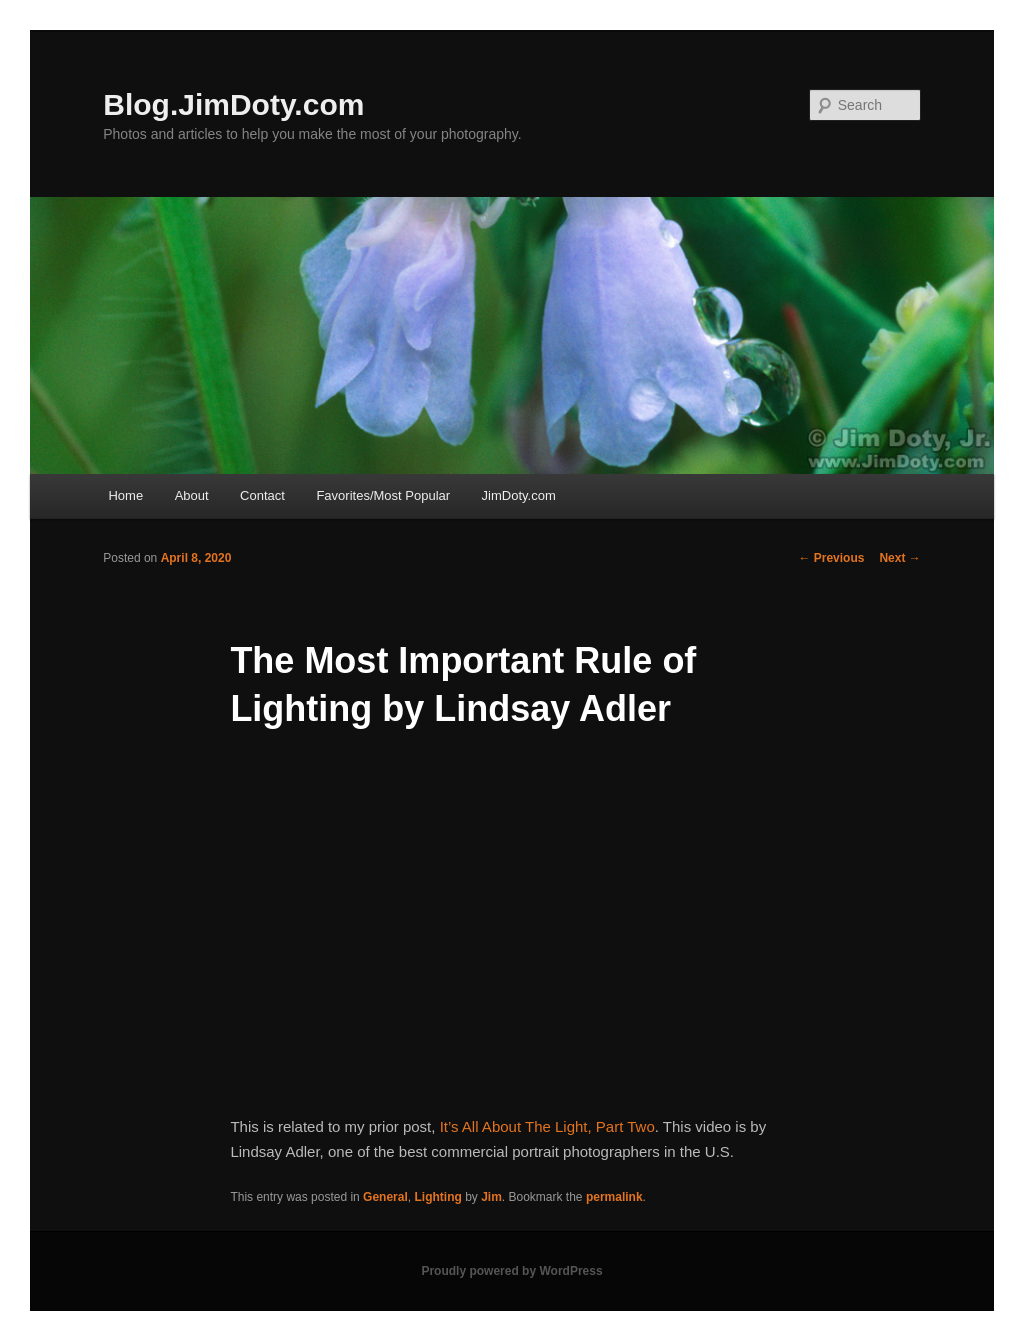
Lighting (437, 1197)
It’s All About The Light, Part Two (547, 1126)
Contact (262, 495)
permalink (614, 1197)
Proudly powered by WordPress (511, 1271)
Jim (491, 1197)
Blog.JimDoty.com (233, 104)
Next (899, 558)
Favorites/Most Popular (383, 495)
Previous (831, 558)
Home (125, 495)
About (192, 495)
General (385, 1197)
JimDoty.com (519, 495)
